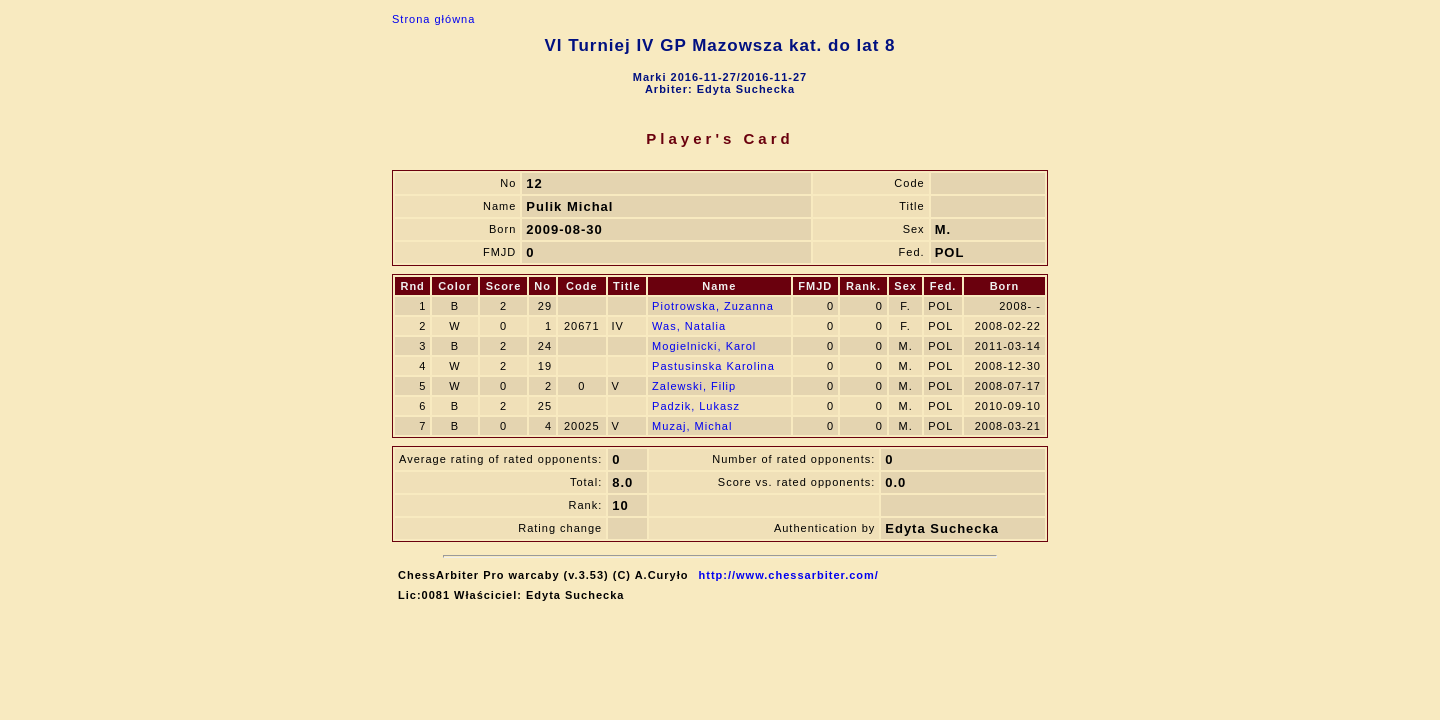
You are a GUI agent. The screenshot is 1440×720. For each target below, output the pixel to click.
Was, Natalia (689, 326)
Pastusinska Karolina (713, 366)
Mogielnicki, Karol (704, 346)
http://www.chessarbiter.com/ (789, 575)
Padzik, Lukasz (696, 406)
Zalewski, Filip (694, 386)
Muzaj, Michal (692, 426)
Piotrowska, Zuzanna (713, 306)
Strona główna (433, 19)
